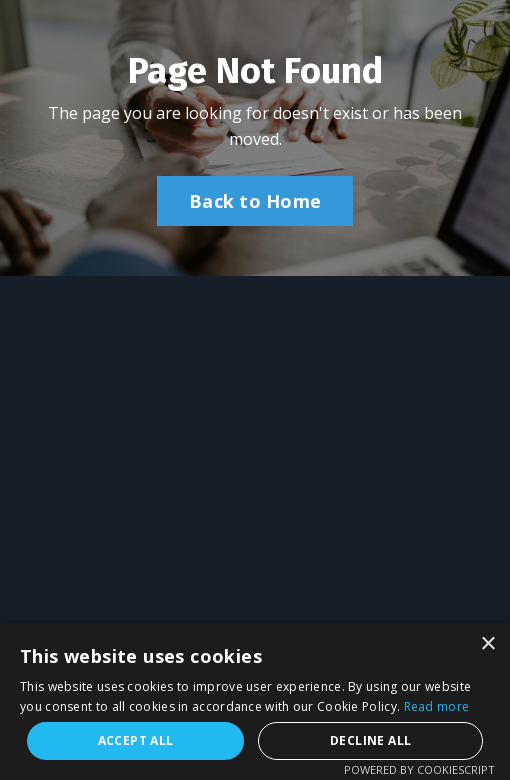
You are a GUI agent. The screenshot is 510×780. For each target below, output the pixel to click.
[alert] (255, 701)
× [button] (487, 644)
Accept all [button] (136, 740)
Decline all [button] (370, 740)
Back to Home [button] (255, 201)
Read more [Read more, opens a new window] (437, 706)
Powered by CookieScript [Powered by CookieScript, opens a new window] (419, 769)
